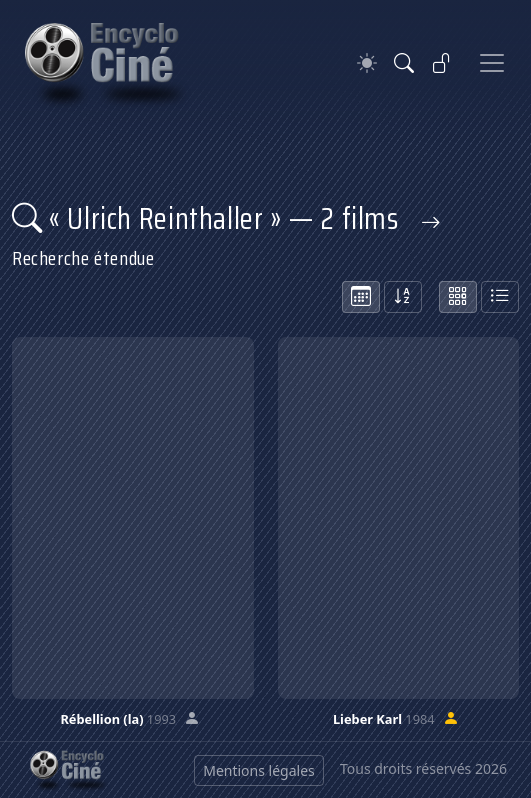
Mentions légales (259, 770)
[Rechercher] (404, 63)
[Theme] (367, 63)
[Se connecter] (442, 63)
